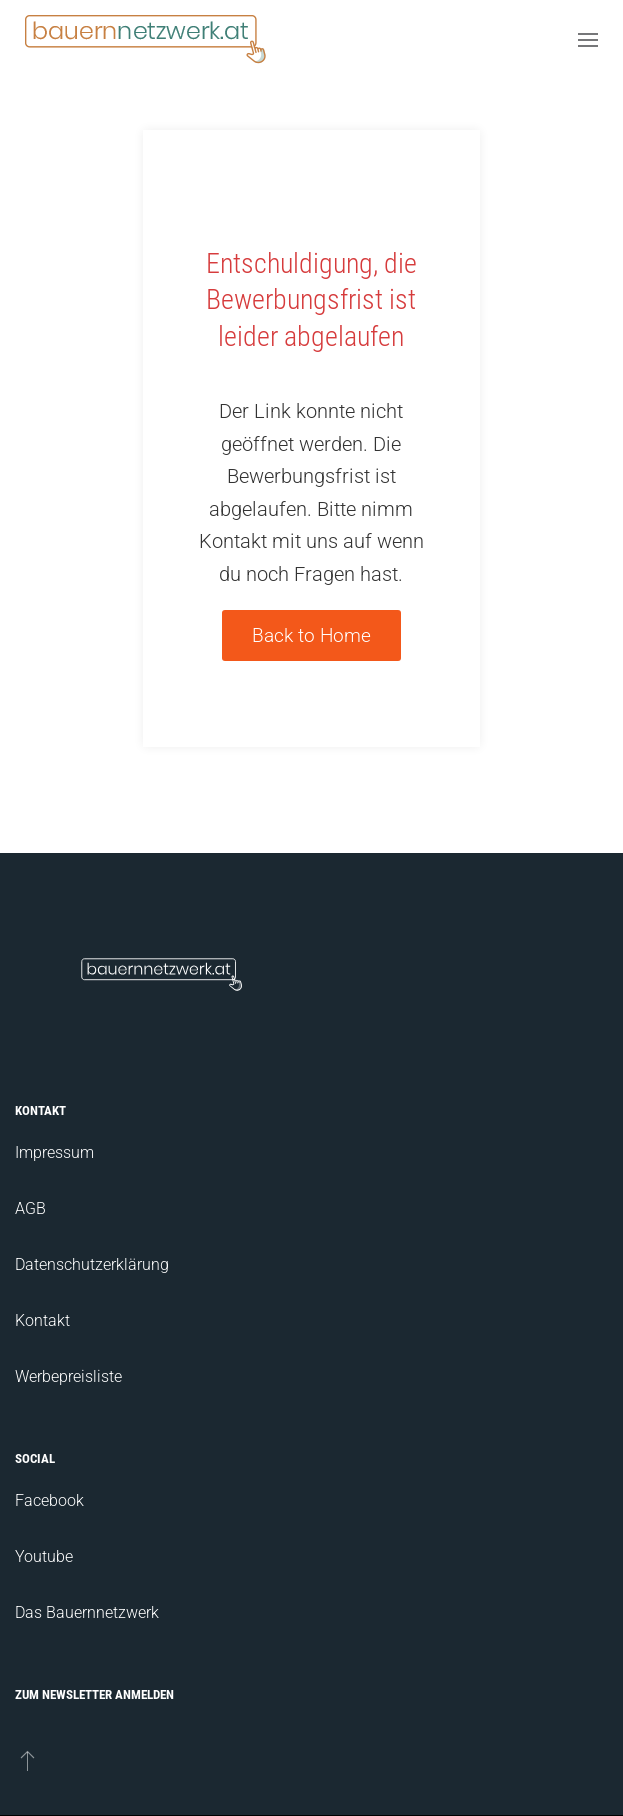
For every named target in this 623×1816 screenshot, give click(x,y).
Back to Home (311, 635)
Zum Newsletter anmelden (94, 1694)
